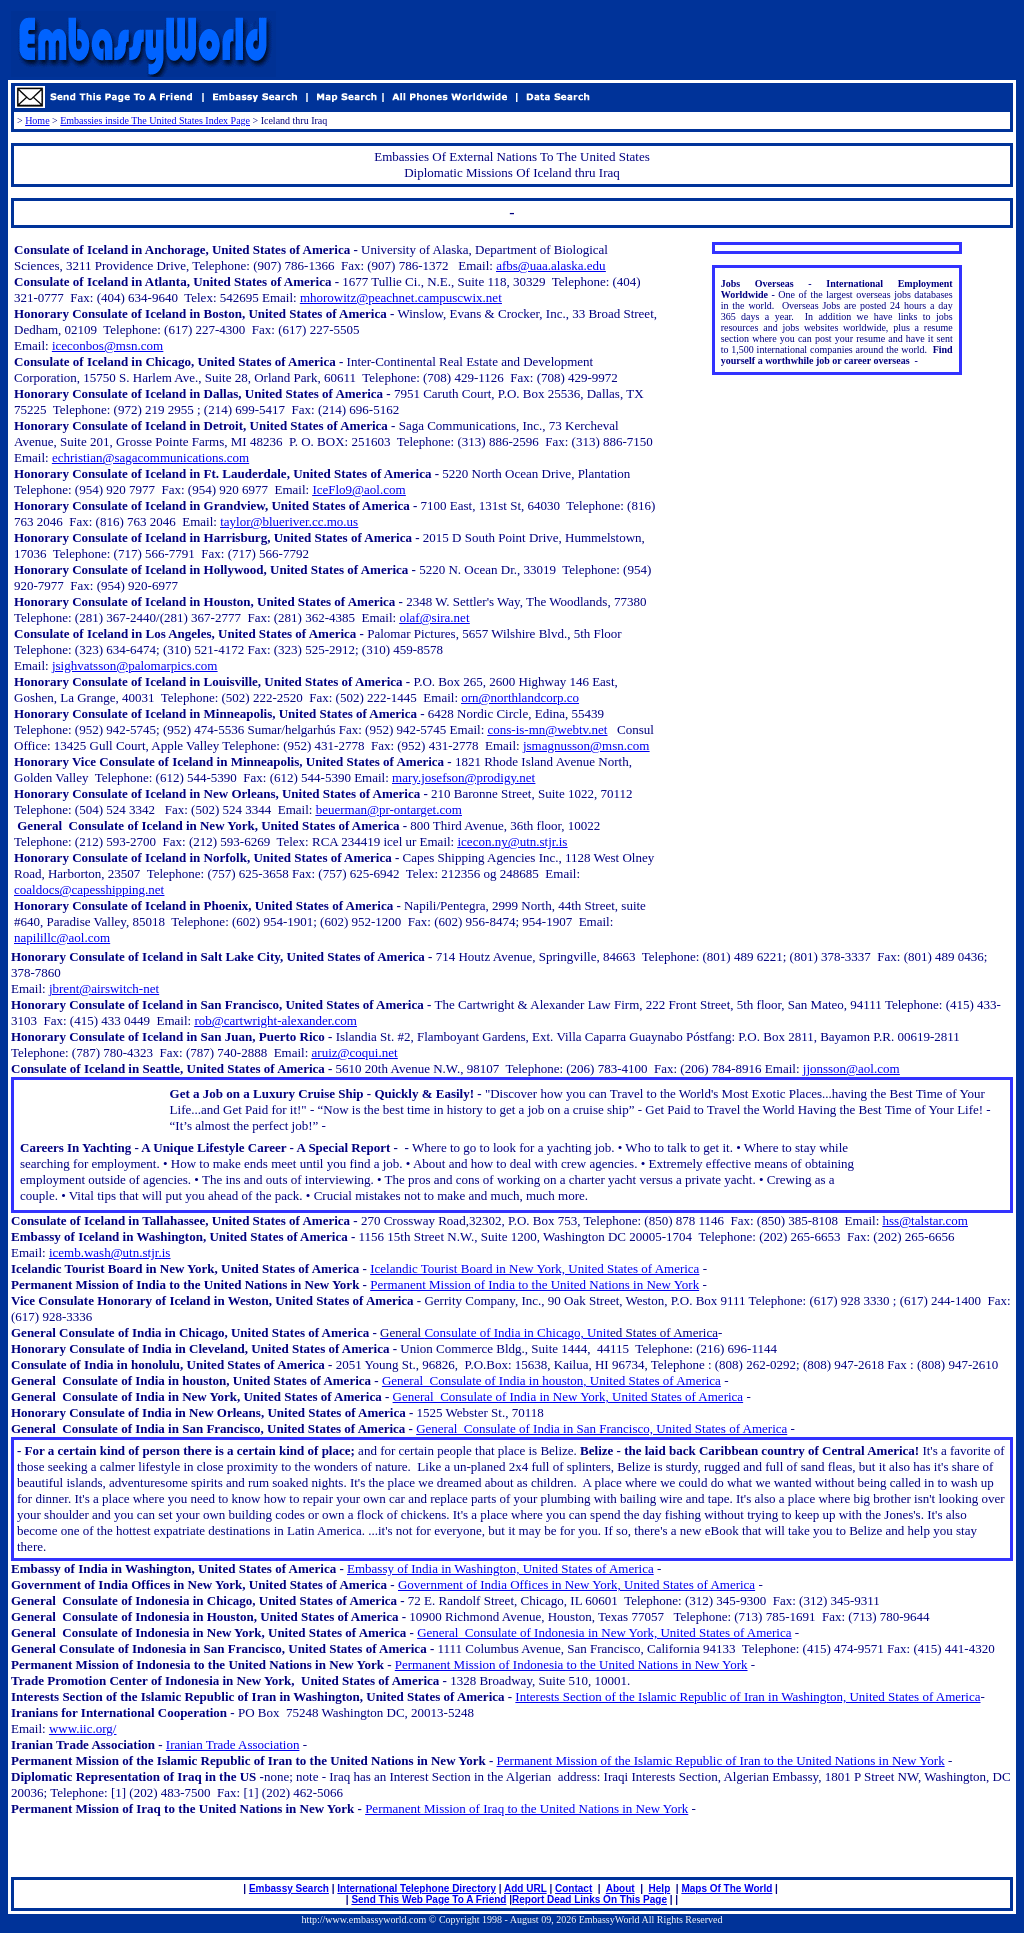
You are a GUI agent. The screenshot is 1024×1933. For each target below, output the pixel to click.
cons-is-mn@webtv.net (548, 729)
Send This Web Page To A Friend (428, 1899)
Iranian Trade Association (233, 1744)
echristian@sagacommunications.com (150, 457)
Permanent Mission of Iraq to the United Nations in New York (526, 1808)
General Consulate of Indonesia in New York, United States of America (604, 1632)
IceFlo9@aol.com (358, 489)
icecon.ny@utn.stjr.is (512, 841)
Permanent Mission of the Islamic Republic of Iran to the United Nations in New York (721, 1760)
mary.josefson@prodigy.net (463, 777)
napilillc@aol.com (62, 937)
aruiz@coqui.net (355, 1052)
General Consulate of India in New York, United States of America (568, 1396)
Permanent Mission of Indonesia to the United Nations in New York (571, 1664)
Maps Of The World (726, 1888)
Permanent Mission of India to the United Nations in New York (534, 1284)
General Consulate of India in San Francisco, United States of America (601, 1428)
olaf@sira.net (434, 617)
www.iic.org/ (83, 1728)
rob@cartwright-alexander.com (275, 1020)
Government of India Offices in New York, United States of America (576, 1584)
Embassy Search (289, 1888)
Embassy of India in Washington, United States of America (500, 1568)
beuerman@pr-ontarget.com (389, 809)
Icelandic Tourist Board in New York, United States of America (534, 1268)
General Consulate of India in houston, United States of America (551, 1380)
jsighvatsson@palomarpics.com (134, 665)
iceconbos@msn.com (107, 345)
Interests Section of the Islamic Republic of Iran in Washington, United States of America (747, 1696)
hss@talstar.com (925, 1220)
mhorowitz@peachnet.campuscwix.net (401, 297)
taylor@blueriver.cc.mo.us (289, 521)
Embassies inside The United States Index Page (155, 120)
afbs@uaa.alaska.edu (550, 265)
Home (37, 120)
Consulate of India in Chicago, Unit (549, 1332)
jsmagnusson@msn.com (586, 745)
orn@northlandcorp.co (520, 697)
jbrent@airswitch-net (104, 988)
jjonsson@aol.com (851, 1068)
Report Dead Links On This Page (589, 1899)
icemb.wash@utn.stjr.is (109, 1252)
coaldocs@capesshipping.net (89, 889)
